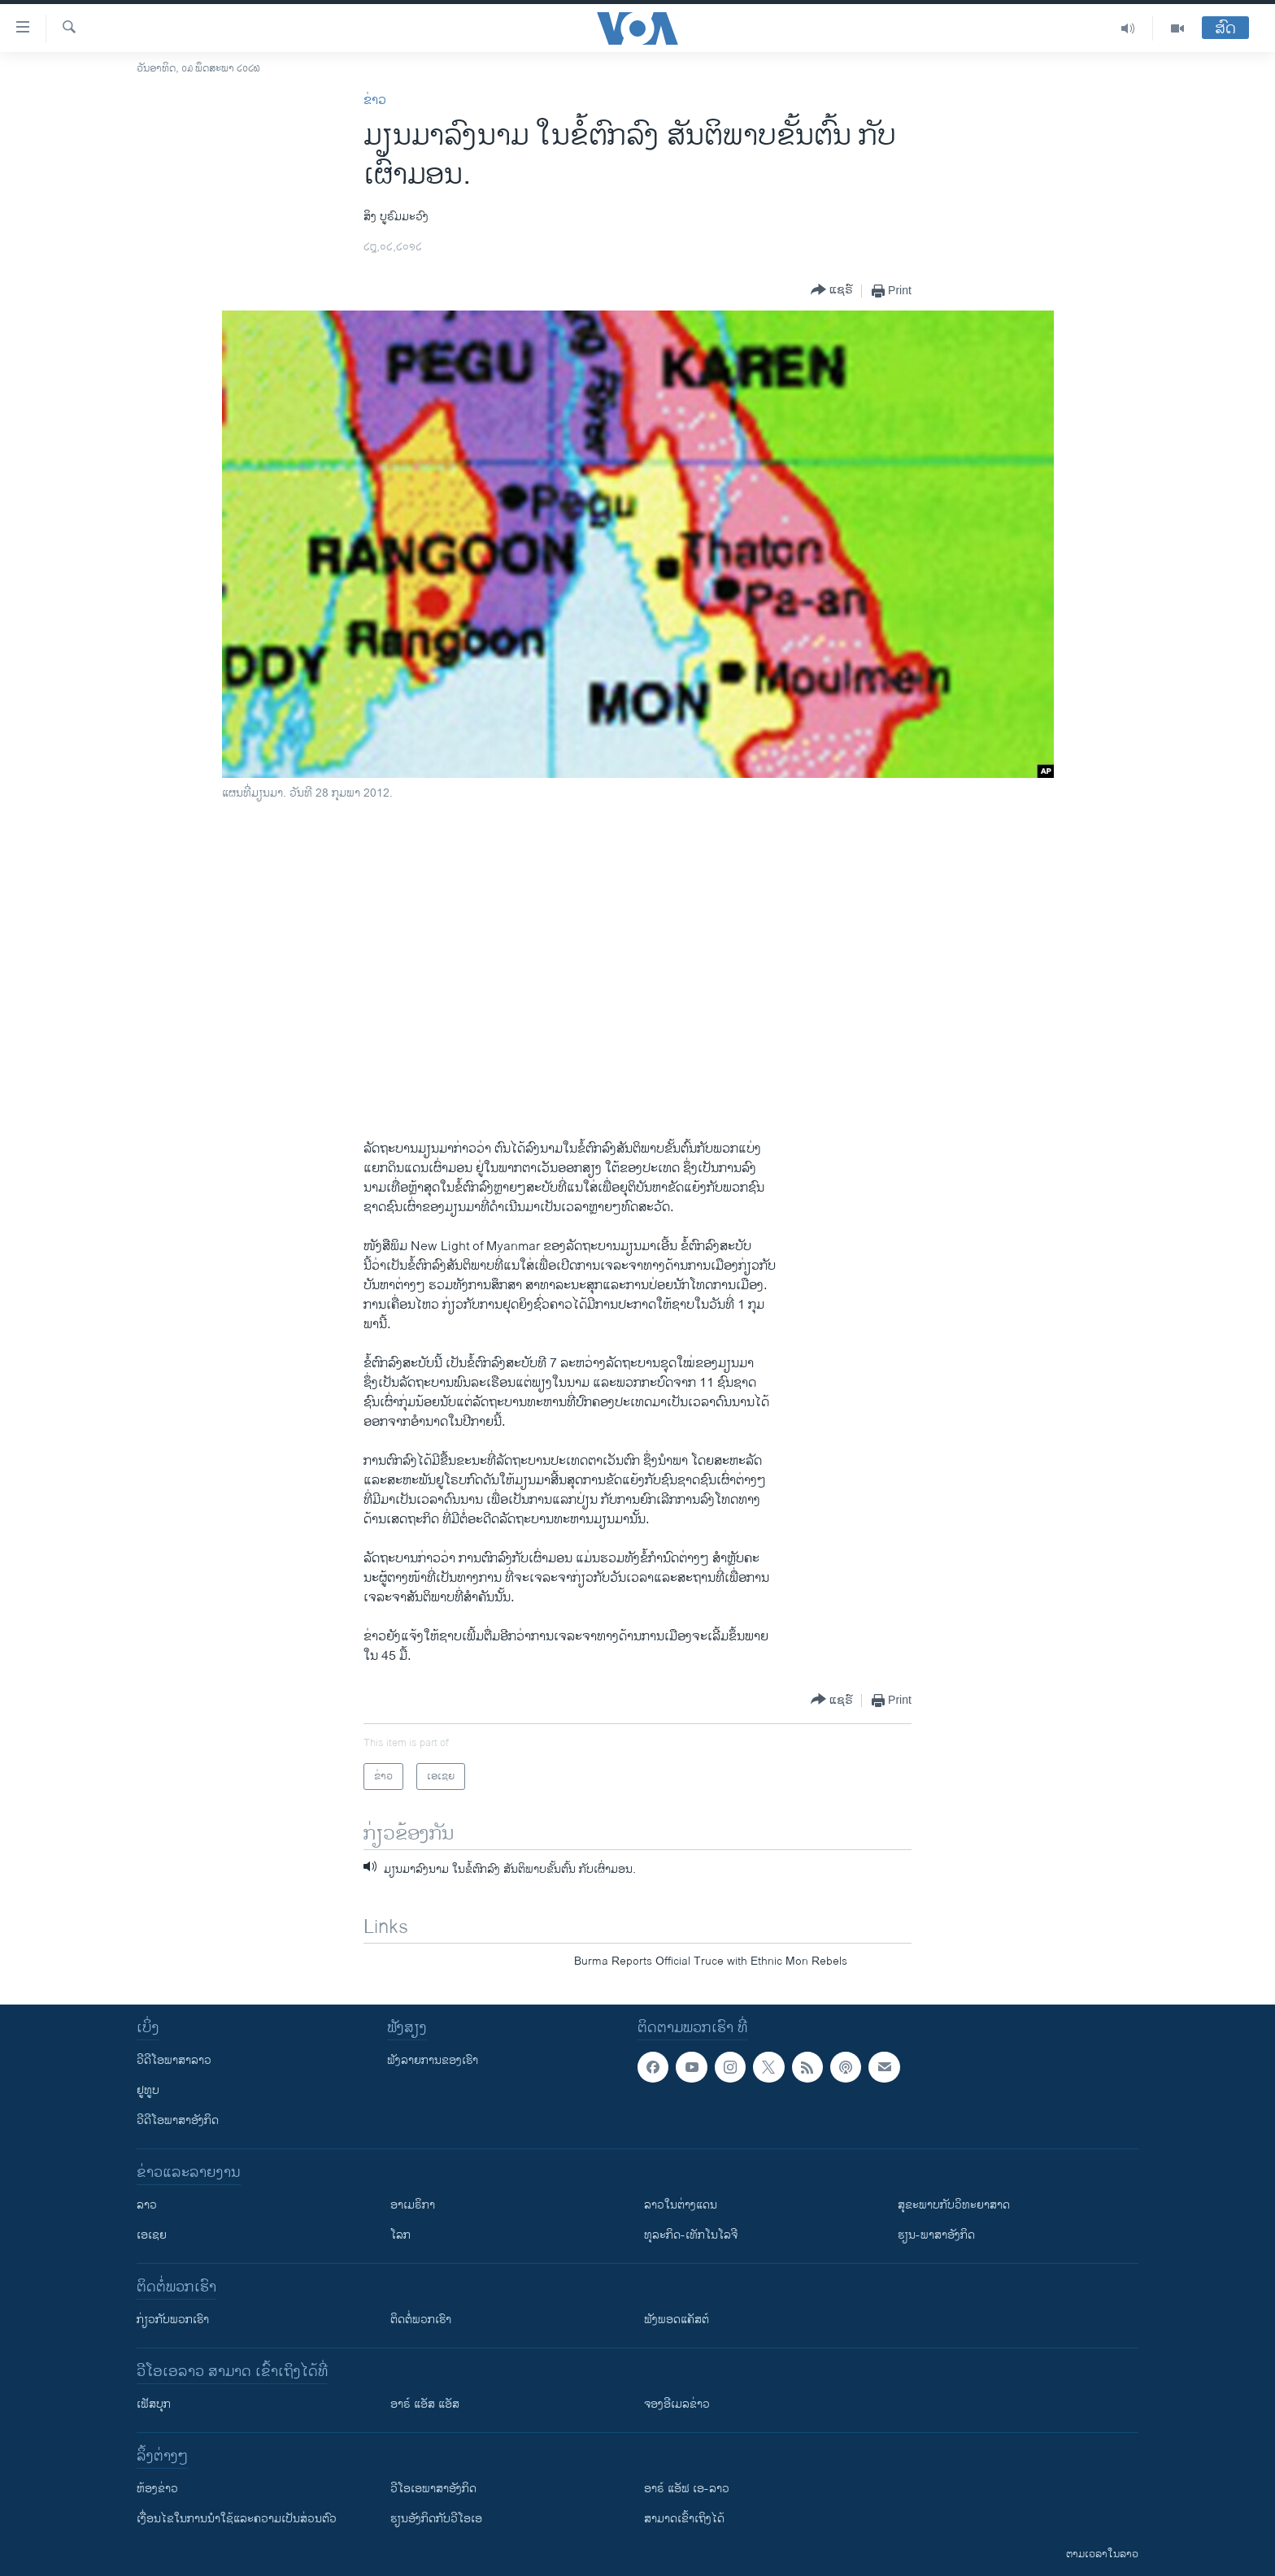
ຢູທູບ (148, 2090)
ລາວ (147, 2204)
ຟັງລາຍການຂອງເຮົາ (432, 2060)
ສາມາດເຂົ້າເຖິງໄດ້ (684, 2518)
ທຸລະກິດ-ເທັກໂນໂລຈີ (691, 2235)
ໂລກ (400, 2235)
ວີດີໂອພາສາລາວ (174, 2060)
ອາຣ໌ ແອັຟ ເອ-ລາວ (686, 2488)
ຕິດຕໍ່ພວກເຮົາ (420, 2319)
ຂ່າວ (374, 100)
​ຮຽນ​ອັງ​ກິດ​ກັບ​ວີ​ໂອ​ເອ (436, 2518)
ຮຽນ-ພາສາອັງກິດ (936, 2235)
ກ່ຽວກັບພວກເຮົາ (173, 2319)
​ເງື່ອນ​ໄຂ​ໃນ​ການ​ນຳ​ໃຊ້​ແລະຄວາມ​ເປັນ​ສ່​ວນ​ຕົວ (237, 2518)
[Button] (832, 290)
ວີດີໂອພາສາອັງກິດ (178, 2120)
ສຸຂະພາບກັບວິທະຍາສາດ (954, 2204)
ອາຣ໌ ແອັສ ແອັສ (424, 2404)
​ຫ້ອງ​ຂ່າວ (157, 2488)
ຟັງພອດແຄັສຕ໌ (676, 2319)
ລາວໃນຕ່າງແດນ (680, 2204)
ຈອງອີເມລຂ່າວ (677, 2404)
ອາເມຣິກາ (412, 2204)
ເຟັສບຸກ (154, 2404)
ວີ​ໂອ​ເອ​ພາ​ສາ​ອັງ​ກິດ (433, 2488)
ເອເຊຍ (152, 2235)
